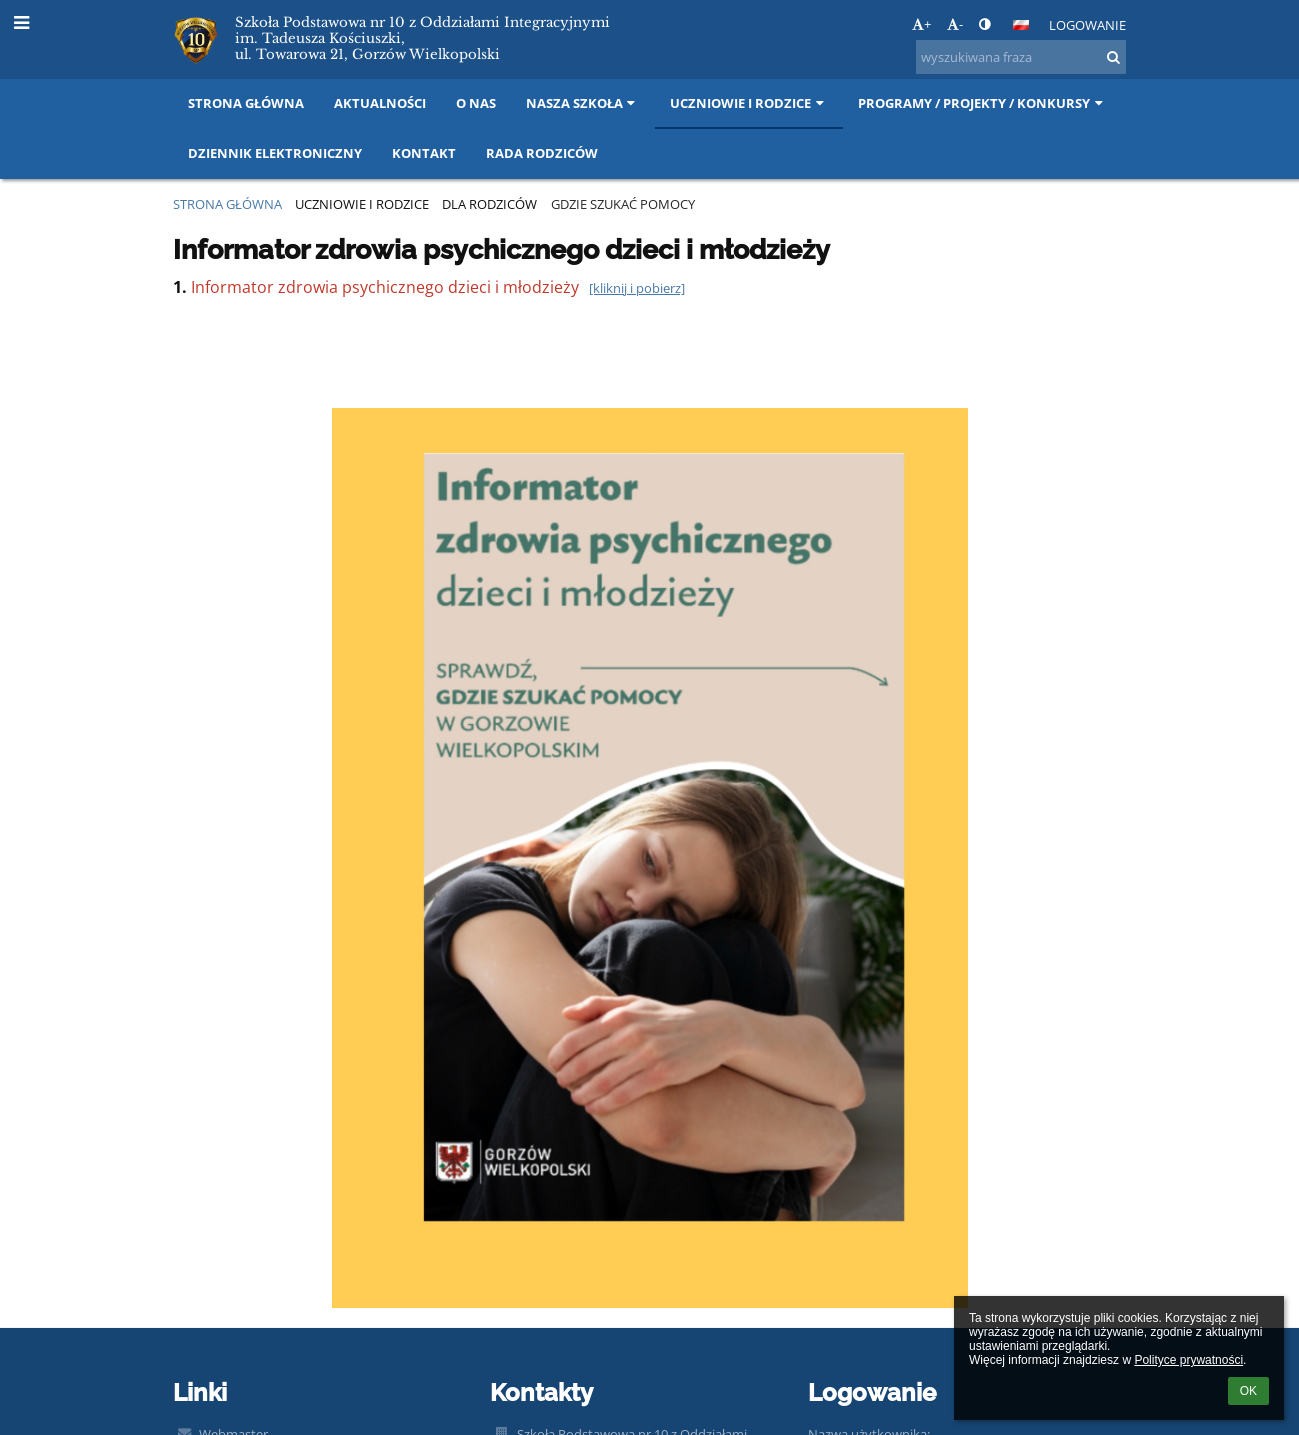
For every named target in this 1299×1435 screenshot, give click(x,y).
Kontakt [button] (424, 153)
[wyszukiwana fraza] (1021, 57)
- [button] (955, 24)
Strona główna (227, 204)
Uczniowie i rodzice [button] (749, 103)
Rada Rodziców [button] (542, 153)
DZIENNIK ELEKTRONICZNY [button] (275, 153)
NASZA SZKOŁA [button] (583, 103)
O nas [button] (476, 103)
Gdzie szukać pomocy (623, 204)
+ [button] (921, 24)
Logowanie (1087, 25)
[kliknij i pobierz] (637, 288)
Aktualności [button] (380, 103)
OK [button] (1248, 1391)
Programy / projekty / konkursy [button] (982, 103)
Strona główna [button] (246, 103)
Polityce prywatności (1188, 1360)
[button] (1021, 25)
